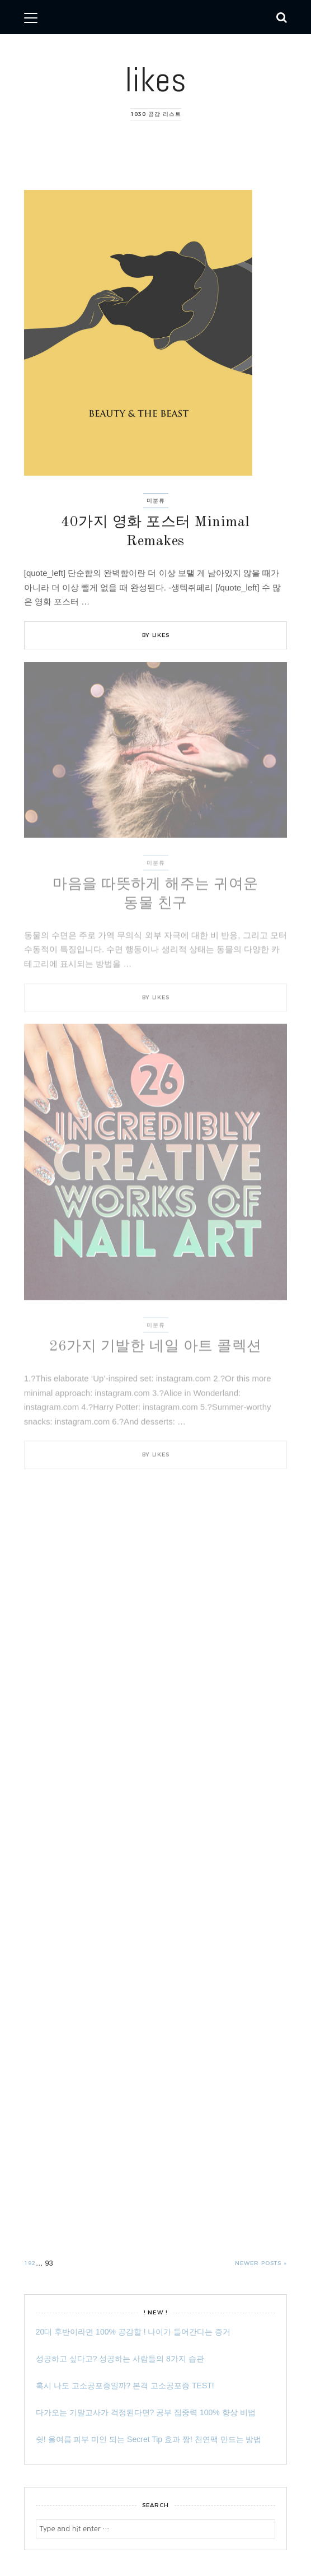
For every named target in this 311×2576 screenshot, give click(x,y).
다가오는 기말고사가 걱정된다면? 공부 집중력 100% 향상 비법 (146, 2412)
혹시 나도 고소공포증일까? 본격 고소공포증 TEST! (125, 2385)
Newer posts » (261, 2263)
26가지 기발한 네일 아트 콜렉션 (155, 1347)
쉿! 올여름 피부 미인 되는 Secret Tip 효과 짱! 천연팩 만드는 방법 (149, 2439)
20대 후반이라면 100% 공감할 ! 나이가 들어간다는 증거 (133, 2331)
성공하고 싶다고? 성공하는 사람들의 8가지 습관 (120, 2358)
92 (32, 2262)
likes (155, 79)
